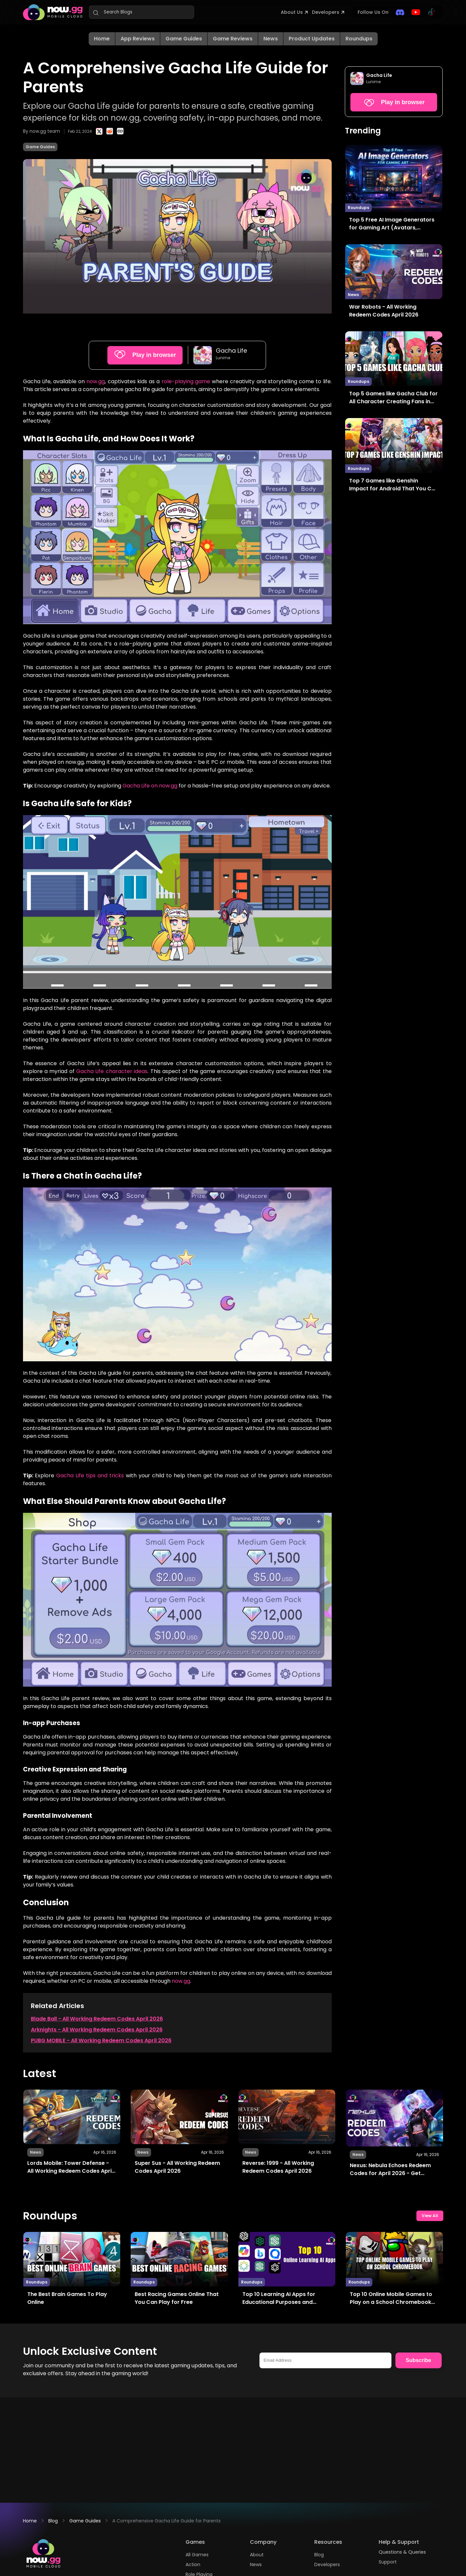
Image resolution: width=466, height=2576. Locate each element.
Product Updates (312, 38)
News (270, 38)
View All (430, 2215)
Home (102, 38)
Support (388, 2562)
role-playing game (186, 381)
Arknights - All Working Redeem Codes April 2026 (97, 2029)
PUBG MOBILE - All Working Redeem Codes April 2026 (101, 2040)
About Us (292, 12)
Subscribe (418, 2360)
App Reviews (138, 38)
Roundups (358, 38)
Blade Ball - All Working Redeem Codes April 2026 (97, 2019)
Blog (53, 2520)
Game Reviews (233, 38)
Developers (325, 12)
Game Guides (184, 38)
